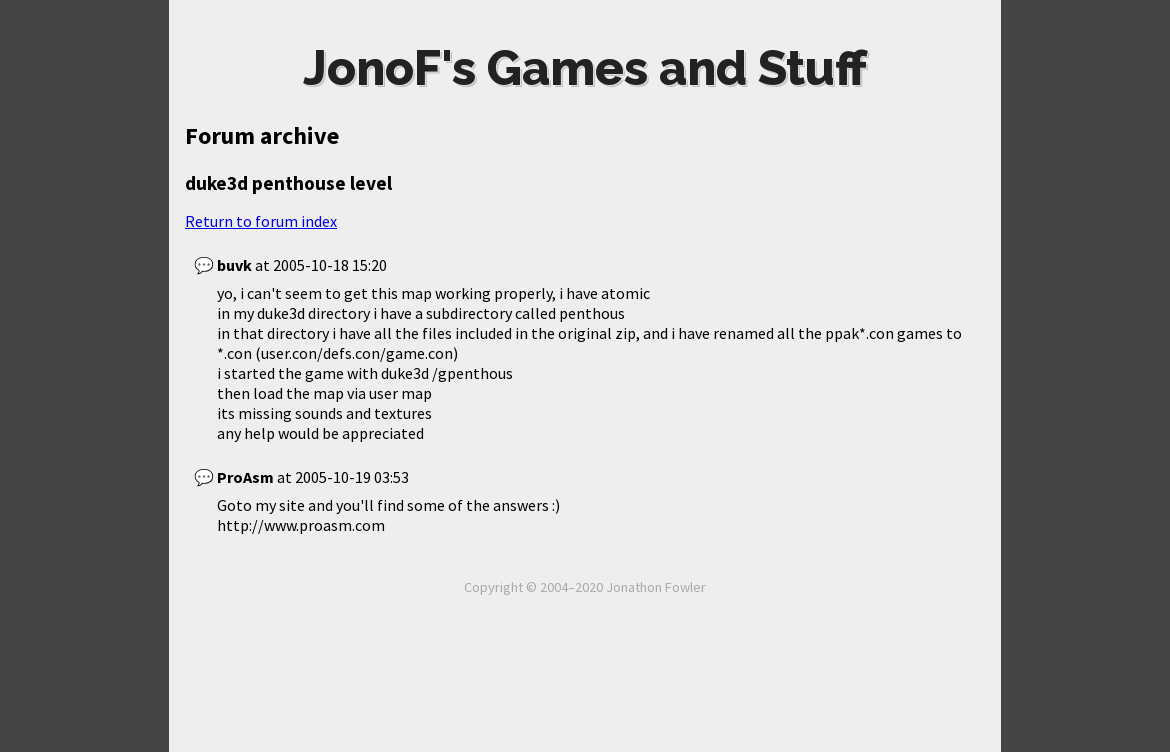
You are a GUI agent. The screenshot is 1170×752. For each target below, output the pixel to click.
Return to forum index (261, 221)
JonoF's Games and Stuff (585, 68)
